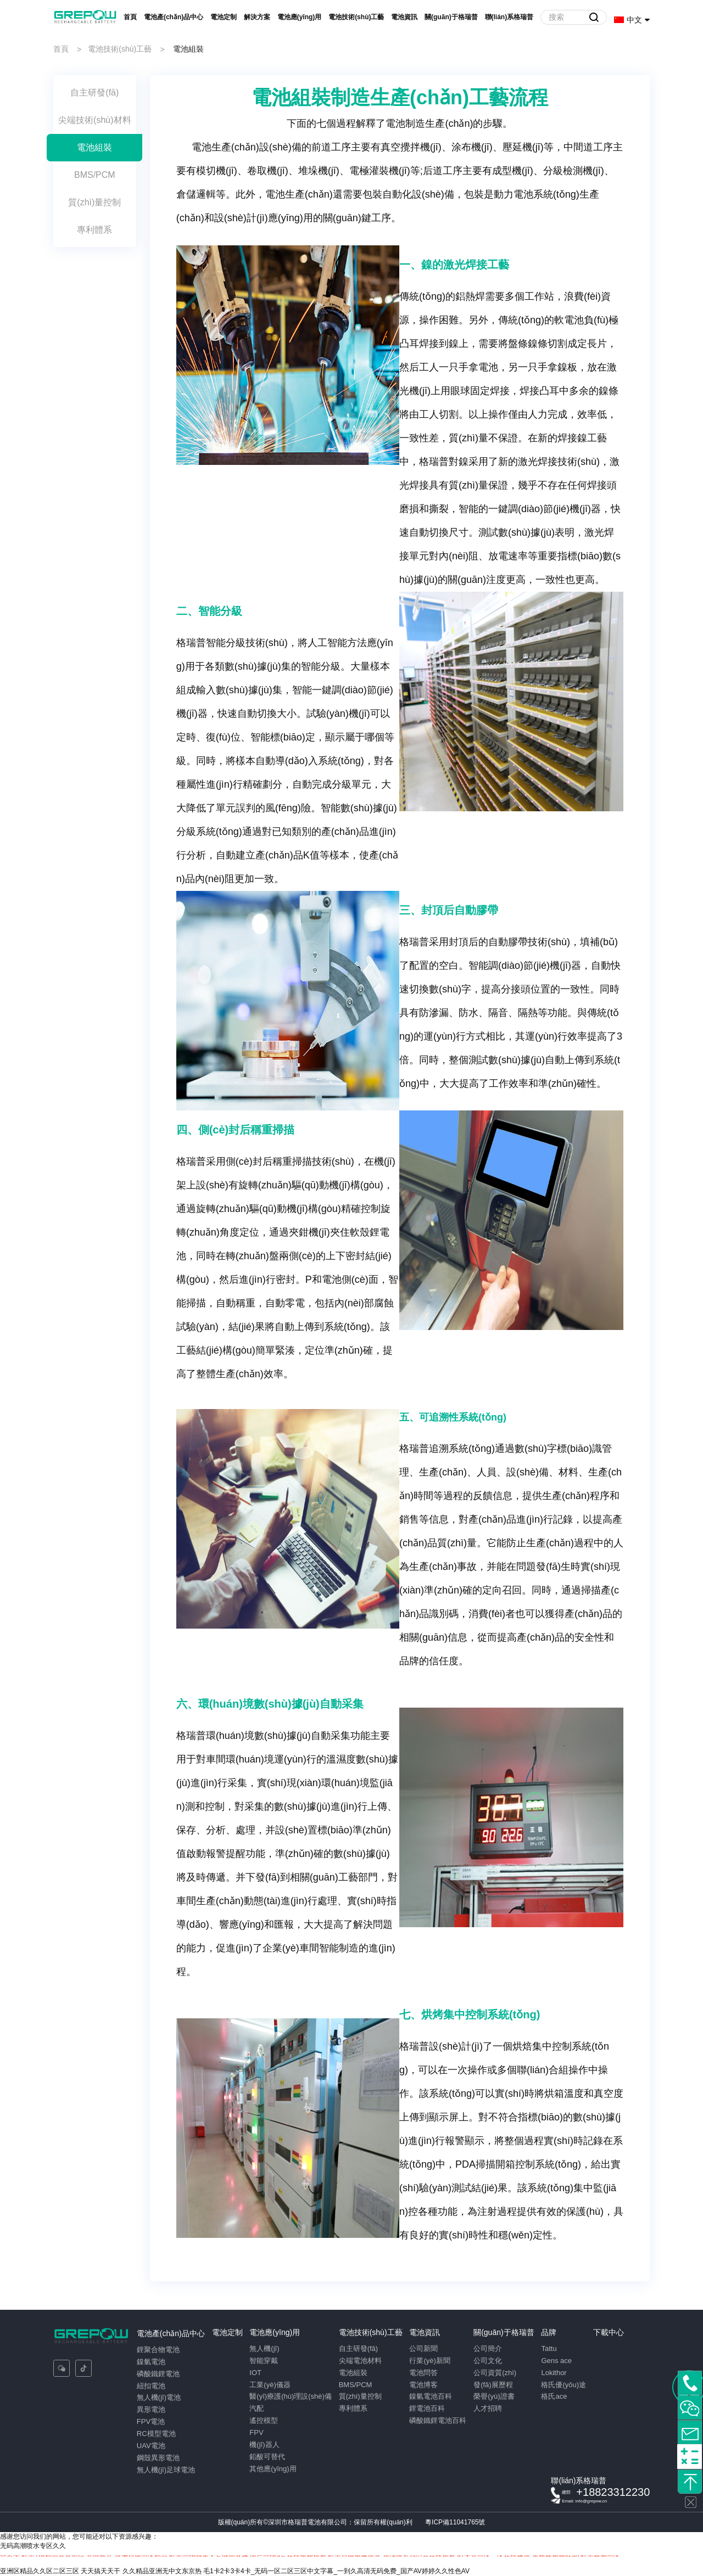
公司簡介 (487, 2348)
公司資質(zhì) (494, 2373)
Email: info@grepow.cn (584, 2501)
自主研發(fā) (358, 2348)
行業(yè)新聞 (429, 2360)
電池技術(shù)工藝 (356, 17)
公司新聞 (423, 2348)
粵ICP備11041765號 (455, 2522)
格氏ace (554, 2396)
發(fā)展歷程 (493, 2385)
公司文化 (487, 2360)
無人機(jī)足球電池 (166, 2470)
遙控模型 (263, 2420)
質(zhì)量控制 (360, 2396)
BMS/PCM (355, 2385)
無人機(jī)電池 (159, 2397)
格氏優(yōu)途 (563, 2385)
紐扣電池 (151, 2386)
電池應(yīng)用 (299, 17)
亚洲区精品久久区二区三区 (39, 2571)
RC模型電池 (156, 2433)
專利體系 (353, 2408)
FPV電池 (151, 2421)
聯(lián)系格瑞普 (509, 17)
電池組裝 (353, 2373)
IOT (255, 2373)
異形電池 (151, 2409)
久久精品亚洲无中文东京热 (162, 2571)
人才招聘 (487, 2408)
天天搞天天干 (100, 2571)
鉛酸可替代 (267, 2456)
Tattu (548, 2348)
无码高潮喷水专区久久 (33, 2546)
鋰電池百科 (427, 2408)
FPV (256, 2432)
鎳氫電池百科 (430, 2396)
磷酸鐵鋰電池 (158, 2374)
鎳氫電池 (151, 2362)
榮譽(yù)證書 (493, 2396)
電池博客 (423, 2385)
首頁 (130, 17)
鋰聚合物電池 (158, 2349)
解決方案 (257, 17)
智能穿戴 (263, 2360)
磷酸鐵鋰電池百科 (437, 2420)
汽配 (256, 2408)
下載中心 (608, 2332)
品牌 (548, 2332)
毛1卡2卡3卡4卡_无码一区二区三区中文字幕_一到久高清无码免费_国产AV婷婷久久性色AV (336, 2571)
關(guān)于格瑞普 (451, 17)
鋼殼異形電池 (158, 2458)
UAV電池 (151, 2446)
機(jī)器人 (264, 2444)
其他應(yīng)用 (272, 2469)
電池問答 (423, 2373)
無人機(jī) (264, 2348)
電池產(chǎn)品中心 (173, 17)
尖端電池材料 (360, 2360)
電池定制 (223, 17)
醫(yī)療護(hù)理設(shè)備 (290, 2396)
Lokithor (553, 2373)
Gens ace (556, 2360)
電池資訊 (404, 17)
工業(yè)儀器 (269, 2385)
